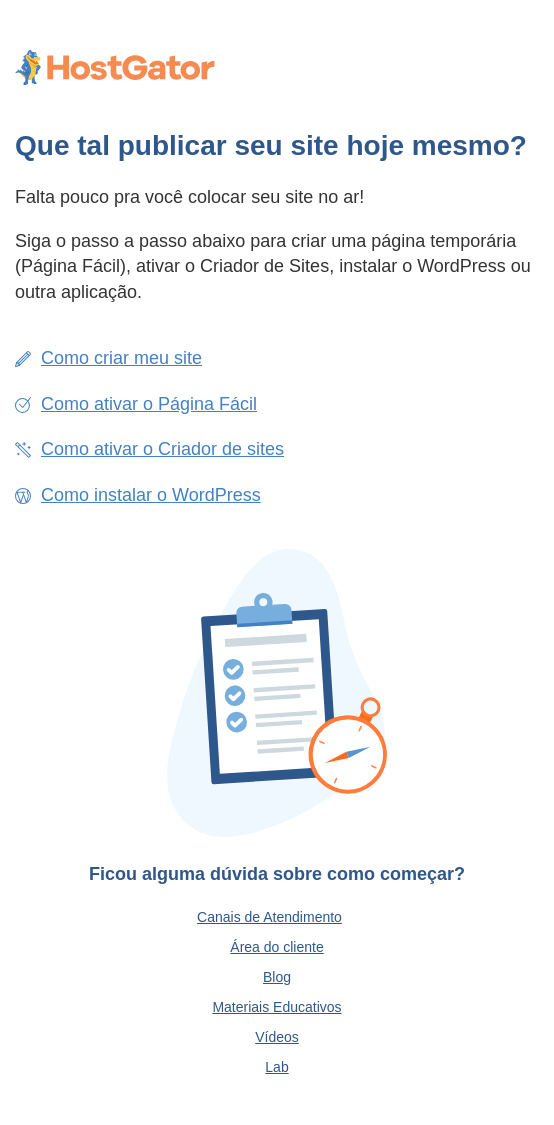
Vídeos (277, 1037)
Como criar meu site (121, 358)
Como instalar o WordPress (151, 495)
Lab (276, 1067)
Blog (277, 977)
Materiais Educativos (276, 1007)
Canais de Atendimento (269, 917)
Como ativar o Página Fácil (149, 404)
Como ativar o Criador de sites (162, 449)
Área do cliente (276, 947)
